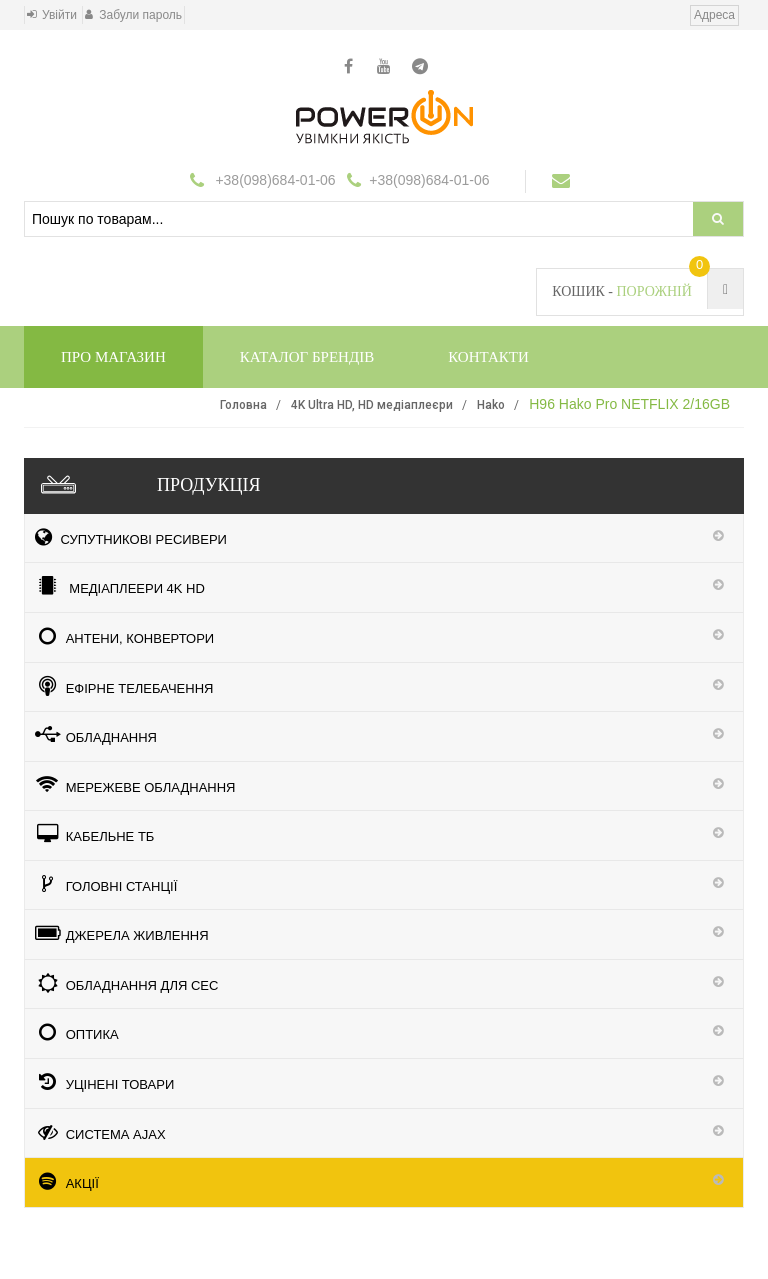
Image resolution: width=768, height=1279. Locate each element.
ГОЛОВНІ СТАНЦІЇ (106, 884)
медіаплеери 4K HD (120, 586)
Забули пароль (140, 15)
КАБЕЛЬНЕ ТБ (94, 834)
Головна (243, 405)
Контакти (488, 357)
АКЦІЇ (67, 1181)
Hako (491, 405)
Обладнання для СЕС (126, 983)
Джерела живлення (122, 933)
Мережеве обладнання (135, 785)
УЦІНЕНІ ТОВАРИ (104, 1082)
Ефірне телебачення (124, 686)
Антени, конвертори (124, 636)
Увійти (59, 15)
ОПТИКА (77, 1032)
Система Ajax (100, 1132)
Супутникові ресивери (131, 537)
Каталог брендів (307, 357)
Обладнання (96, 735)
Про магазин (113, 357)
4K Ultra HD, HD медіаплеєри (372, 405)
